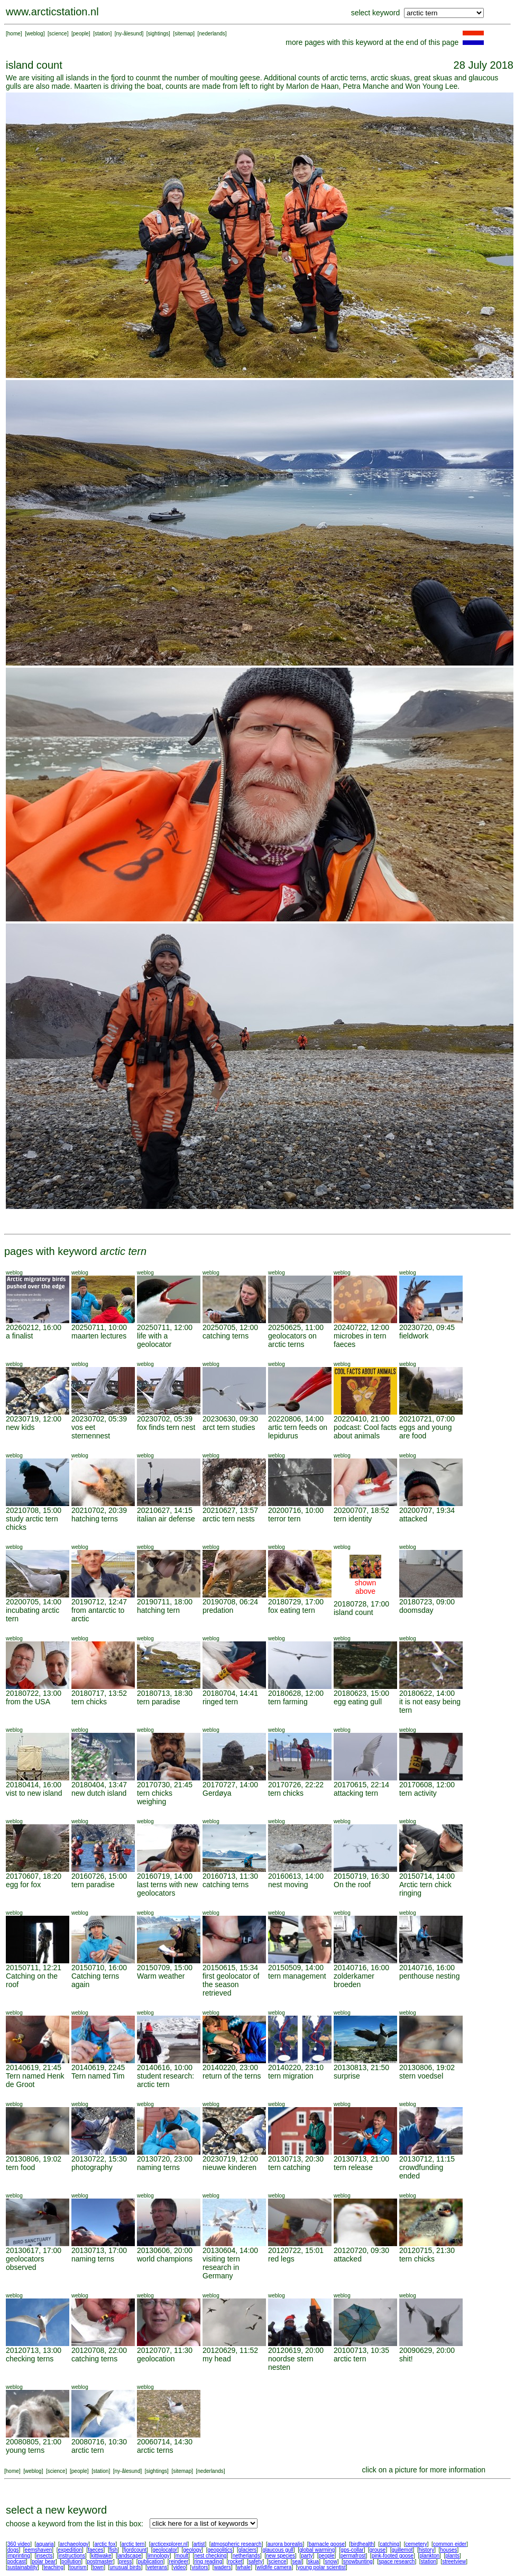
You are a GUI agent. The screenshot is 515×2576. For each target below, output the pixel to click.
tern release (353, 2167)
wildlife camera (273, 2567)
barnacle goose (327, 2544)
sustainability (22, 2567)
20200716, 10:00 (296, 1510)
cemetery (416, 2544)
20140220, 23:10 (296, 2067)
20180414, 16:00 (33, 1784)
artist (199, 2544)
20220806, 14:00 (296, 1419)
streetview (454, 2561)
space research (397, 2561)
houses (448, 2550)
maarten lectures (98, 1336)
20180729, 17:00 (296, 1602)
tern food (20, 2167)
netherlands (246, 2556)
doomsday (416, 1610)
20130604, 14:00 (230, 2250)
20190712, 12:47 (99, 1602)
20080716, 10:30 (99, 2441)
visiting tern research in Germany (221, 2267)
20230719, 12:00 (33, 1419)
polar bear (44, 2561)
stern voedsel (421, 2076)
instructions (72, 2556)
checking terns (29, 2359)
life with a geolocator (154, 1340)
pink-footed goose (393, 2556)
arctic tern (350, 2359)
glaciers (247, 2550)
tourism (78, 2567)
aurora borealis (285, 2544)
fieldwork (413, 1336)
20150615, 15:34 (230, 1967)
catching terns (226, 1336)
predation (218, 1610)
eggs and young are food (425, 1431)
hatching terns (94, 1519)
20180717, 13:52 (99, 1693)
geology (192, 2550)
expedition (70, 2550)
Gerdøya (217, 1793)
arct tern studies (229, 1427)
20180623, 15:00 (361, 1693)
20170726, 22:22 (296, 1784)
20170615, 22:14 (361, 1784)
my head (217, 2359)
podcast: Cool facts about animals (365, 1431)
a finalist (19, 1336)
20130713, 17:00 (99, 2250)
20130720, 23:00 (164, 2159)
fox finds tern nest (166, 1427)
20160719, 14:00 (164, 1876)
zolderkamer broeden (354, 1980)
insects (44, 2556)
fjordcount (134, 2550)
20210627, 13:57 (230, 1510)
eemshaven (38, 2550)
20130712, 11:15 (427, 2159)
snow (331, 2561)
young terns (25, 2450)
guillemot (402, 2550)
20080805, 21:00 (33, 2441)
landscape (129, 2556)
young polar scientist (322, 2567)
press (125, 2561)
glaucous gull (277, 2550)
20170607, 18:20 (33, 1876)
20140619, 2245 (98, 2067)
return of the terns (232, 2076)
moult (182, 2556)
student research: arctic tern (165, 2080)
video (179, 2567)
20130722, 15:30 (99, 2159)
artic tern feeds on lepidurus (297, 1431)
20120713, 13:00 (33, 2350)
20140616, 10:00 (164, 2067)
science (58, 33)
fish (113, 2550)
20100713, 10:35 (361, 2350)
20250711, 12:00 (164, 1327)
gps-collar (352, 2550)
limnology (158, 2556)
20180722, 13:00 (33, 1693)
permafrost (353, 2556)
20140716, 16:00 (361, 1967)
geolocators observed (25, 2263)
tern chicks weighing (154, 1797)
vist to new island (34, 1793)
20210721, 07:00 (427, 1419)
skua (313, 2561)
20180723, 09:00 (427, 1602)
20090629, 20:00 (427, 2350)
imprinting (18, 2556)
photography (92, 2167)
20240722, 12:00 (361, 1327)
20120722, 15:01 (296, 2250)
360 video (18, 2544)
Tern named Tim (97, 2076)
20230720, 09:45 (427, 1327)
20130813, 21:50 (361, 2067)
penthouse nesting (429, 1976)
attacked (413, 1519)
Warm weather (161, 1976)
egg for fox (23, 1884)
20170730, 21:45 (164, 1784)
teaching (53, 2567)
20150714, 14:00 (427, 1876)
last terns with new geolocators (167, 1888)
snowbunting (358, 2561)
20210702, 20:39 (99, 1510)
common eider (449, 2544)
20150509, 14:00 (296, 1967)
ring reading (208, 2561)
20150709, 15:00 (164, 1967)
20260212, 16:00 (33, 1327)
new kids (20, 1427)
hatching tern (158, 1610)
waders (222, 2567)
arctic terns (155, 2450)
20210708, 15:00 (33, 1510)
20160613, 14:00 (296, 1876)
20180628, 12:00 (296, 1693)
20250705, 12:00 (230, 1327)
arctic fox (104, 2544)
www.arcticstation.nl (52, 11)
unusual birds (125, 2567)
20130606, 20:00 (164, 2250)
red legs (281, 2259)
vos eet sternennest (90, 1431)
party (306, 2556)
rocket (235, 2561)
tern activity (418, 1793)
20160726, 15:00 (99, 1876)
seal (297, 2561)
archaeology (74, 2544)
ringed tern (220, 1701)
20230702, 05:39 (99, 1419)
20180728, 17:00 (361, 1604)
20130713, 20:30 (296, 2159)
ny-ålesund (129, 33)
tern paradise (158, 1701)
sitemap (183, 33)
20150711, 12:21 (33, 1967)
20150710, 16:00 (99, 1967)
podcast (16, 2561)
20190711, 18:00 (164, 1602)
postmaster (100, 2561)
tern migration (291, 2076)
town (98, 2567)
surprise (347, 2076)
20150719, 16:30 (361, 1876)
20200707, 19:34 (427, 1510)
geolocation (156, 2359)
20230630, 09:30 (230, 1419)
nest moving (288, 1884)
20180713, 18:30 (164, 1693)
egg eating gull (358, 1701)
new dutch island (98, 1793)
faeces (95, 2550)
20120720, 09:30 (361, 2250)
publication (150, 2561)
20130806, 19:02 (427, 2067)
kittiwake (101, 2556)
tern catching (289, 2167)
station (102, 33)
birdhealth (362, 2544)
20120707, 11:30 (164, 2350)
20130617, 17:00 (33, 2250)
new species (280, 2556)
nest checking (210, 2556)
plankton (429, 2556)
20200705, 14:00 (33, 1602)
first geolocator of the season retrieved (231, 1984)
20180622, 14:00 (427, 1693)
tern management (297, 1976)
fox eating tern (291, 1610)
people (81, 33)
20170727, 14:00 (230, 1784)
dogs (13, 2550)
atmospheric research (236, 2544)
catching (389, 2544)
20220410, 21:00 (361, 1419)
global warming (317, 2550)
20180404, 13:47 (99, 1784)
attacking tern (356, 1793)
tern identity (353, 1519)
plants (452, 2556)
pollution (71, 2561)
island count (353, 1612)
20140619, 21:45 (33, 2067)
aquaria (44, 2544)
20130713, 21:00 (361, 2159)
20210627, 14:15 (164, 1510)
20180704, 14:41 (230, 1693)
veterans (157, 2567)
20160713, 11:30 (230, 1876)
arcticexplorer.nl (169, 2544)
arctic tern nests (229, 1519)
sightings (158, 33)
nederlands (212, 33)
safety (256, 2561)
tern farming (288, 1701)
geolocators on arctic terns (292, 1340)
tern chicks (89, 1701)
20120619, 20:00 (296, 2350)
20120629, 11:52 (230, 2350)
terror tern (284, 1519)
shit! (406, 2359)
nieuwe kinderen (229, 2167)
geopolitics (219, 2550)
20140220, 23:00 (230, 2067)
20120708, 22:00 (99, 2350)
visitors (199, 2567)
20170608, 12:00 (427, 1784)
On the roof (352, 1884)
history (426, 2550)
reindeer (179, 2561)
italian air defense (166, 1519)
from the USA (28, 1701)
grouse (378, 2550)
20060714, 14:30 (164, 2441)
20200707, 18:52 (361, 1510)
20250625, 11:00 (296, 1327)
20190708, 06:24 (230, 1602)
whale (244, 2567)
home (14, 33)
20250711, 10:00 (99, 1327)
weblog (34, 33)
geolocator (164, 2550)
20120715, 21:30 (427, 2250)
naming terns (158, 2167)
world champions (164, 2259)
